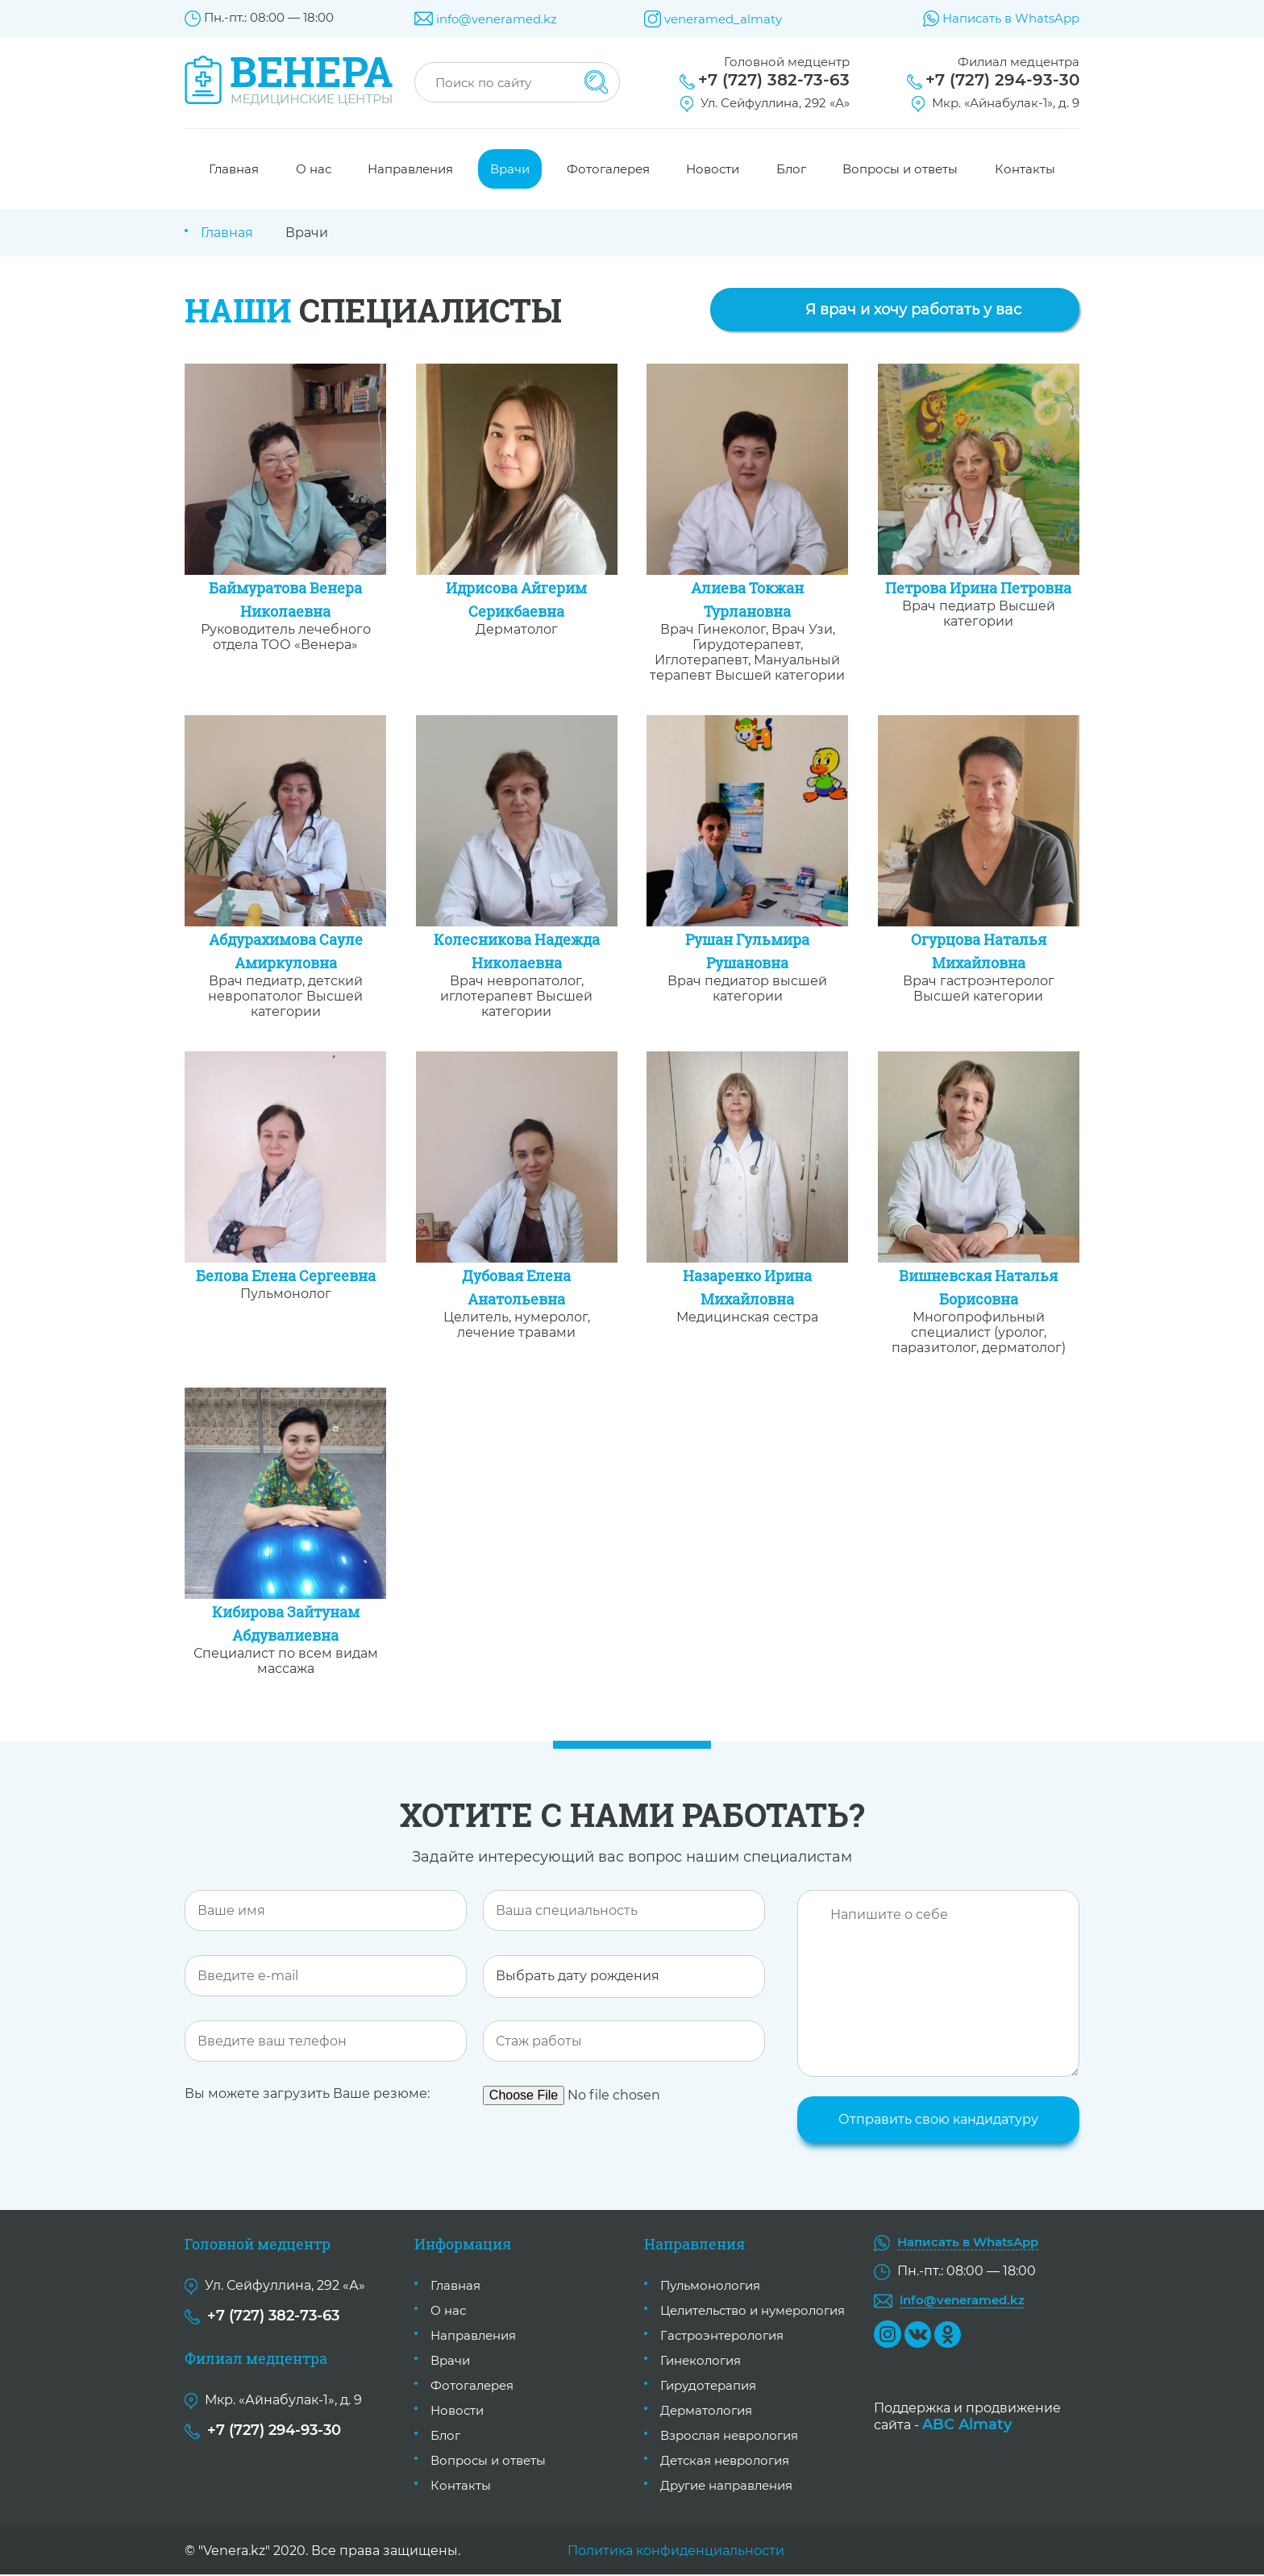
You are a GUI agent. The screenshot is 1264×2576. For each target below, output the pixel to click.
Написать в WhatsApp (1010, 18)
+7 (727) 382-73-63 (774, 79)
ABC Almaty (967, 2425)
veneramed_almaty (723, 19)
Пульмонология (710, 2287)
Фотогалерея (608, 169)
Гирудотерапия (708, 2387)
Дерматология (706, 2412)
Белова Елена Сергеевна (286, 1275)
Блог (791, 169)
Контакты (1025, 169)
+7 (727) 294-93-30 (1002, 79)
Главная (234, 169)
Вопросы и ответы (900, 169)
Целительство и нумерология (752, 2312)
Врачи (510, 169)
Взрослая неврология (729, 2437)
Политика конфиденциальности (676, 2552)
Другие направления (726, 2487)
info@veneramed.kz (496, 19)
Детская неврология (724, 2462)
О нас (313, 169)
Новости (712, 169)
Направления (410, 169)
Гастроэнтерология (722, 2337)
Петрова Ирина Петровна (978, 587)
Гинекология (700, 2362)
